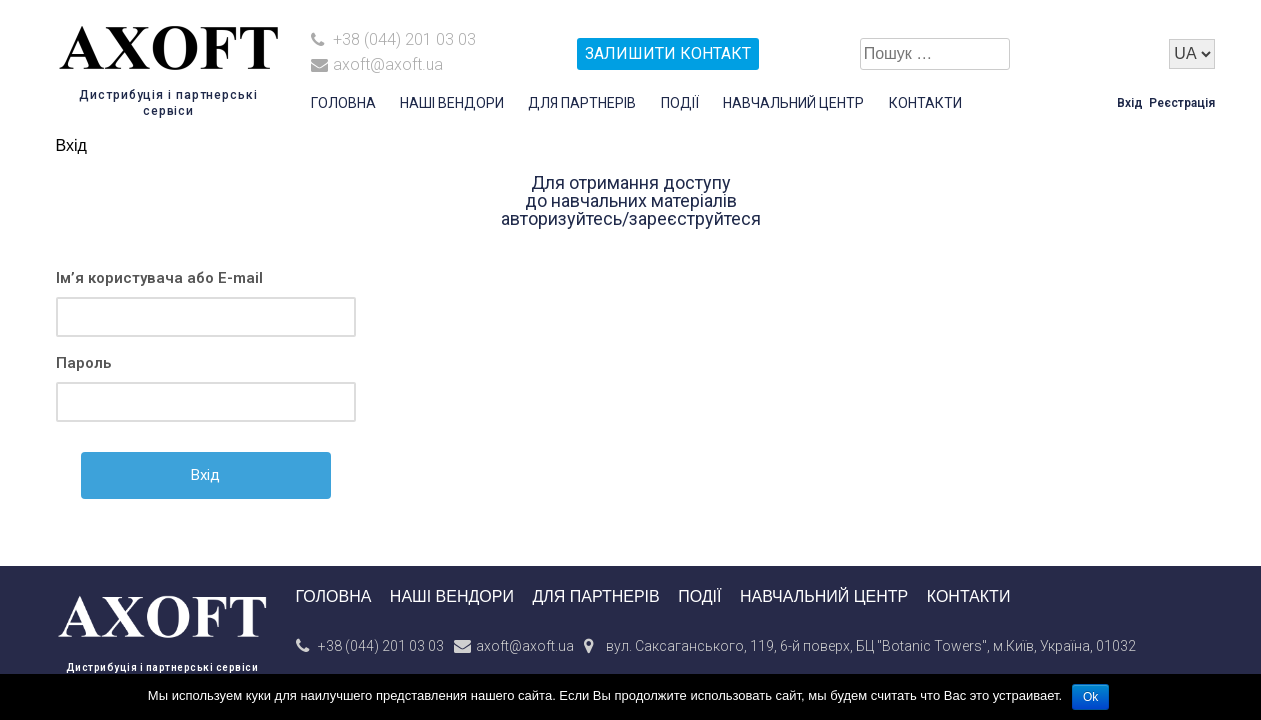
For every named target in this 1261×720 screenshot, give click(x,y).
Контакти (925, 103)
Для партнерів (582, 103)
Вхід (1130, 103)
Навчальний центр (793, 103)
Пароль (83, 363)
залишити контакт (668, 53)
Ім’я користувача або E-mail (159, 278)
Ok (1090, 697)
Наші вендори (452, 103)
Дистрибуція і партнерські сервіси (162, 667)
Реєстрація (1182, 103)
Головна (343, 103)
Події (680, 103)
